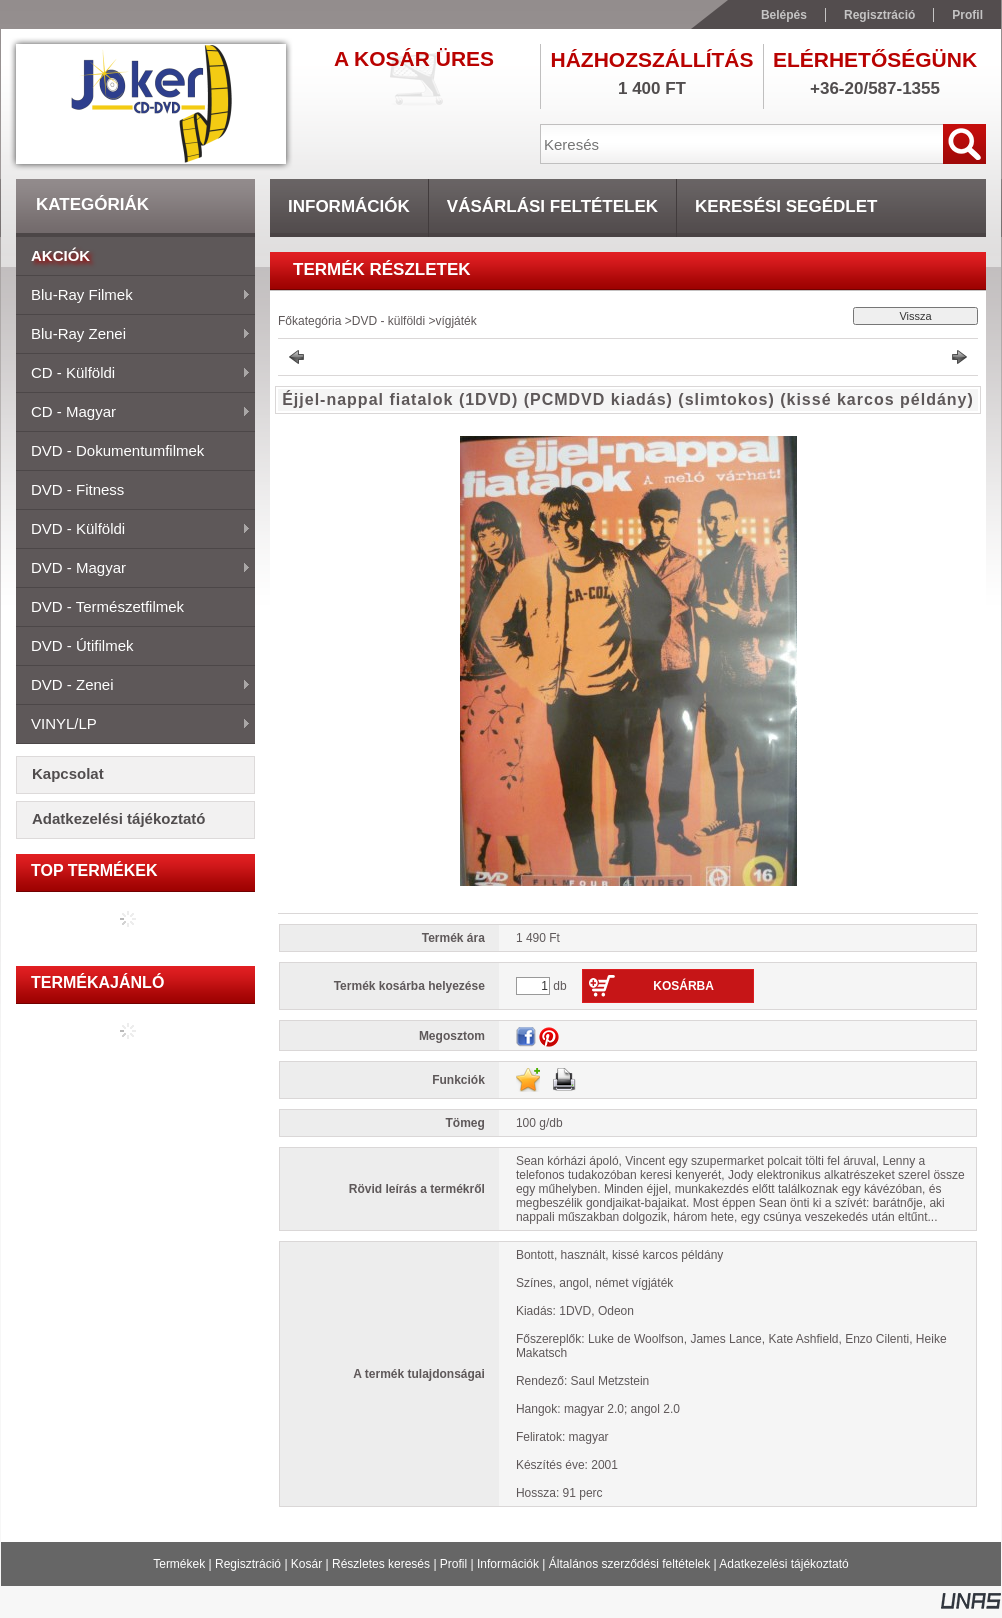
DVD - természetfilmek (107, 606)
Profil (453, 1564)
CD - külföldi (133, 374)
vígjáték (455, 321)
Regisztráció (248, 1564)
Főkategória (309, 321)
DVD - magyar (133, 569)
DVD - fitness (77, 489)
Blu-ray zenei (133, 335)
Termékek (179, 1564)
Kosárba (683, 986)
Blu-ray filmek (133, 296)
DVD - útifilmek (82, 645)
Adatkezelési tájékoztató (783, 1564)
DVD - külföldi (133, 530)
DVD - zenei (133, 686)
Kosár (306, 1564)
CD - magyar (133, 413)
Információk (508, 1564)
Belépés (784, 15)
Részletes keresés (381, 1564)
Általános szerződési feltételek (629, 1564)
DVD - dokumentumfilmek (117, 450)
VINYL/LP (133, 725)
